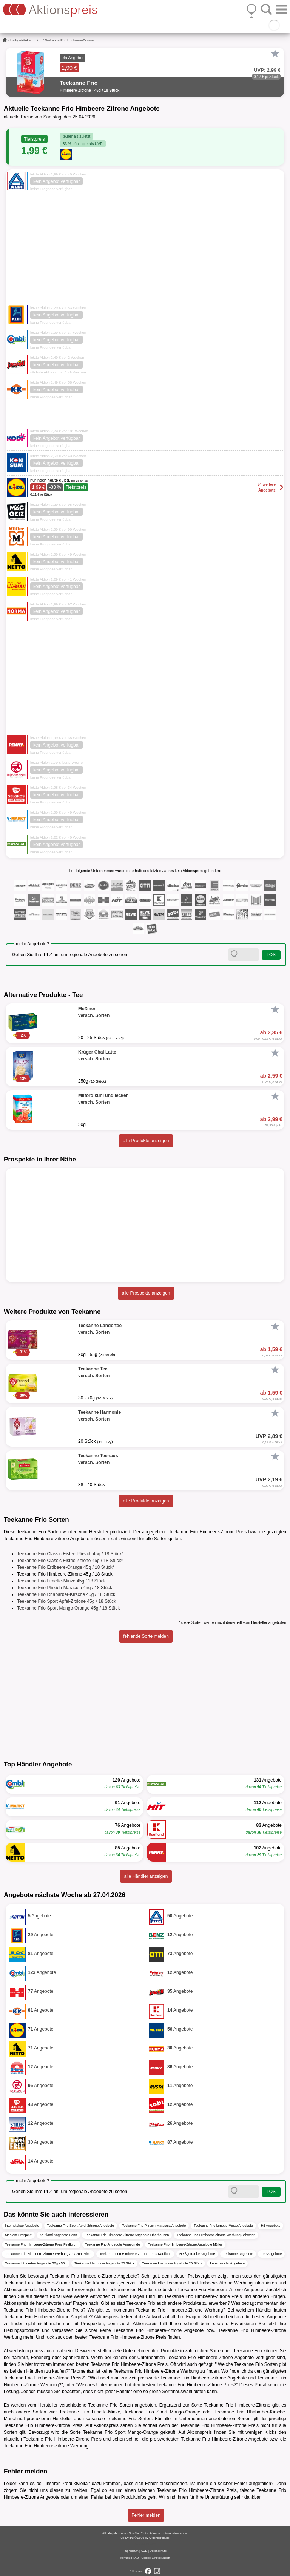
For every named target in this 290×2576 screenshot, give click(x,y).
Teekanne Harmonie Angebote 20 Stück (104, 2263)
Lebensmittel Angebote (227, 2263)
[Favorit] (275, 54)
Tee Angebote (271, 2254)
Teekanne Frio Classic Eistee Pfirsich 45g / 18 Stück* (70, 1553)
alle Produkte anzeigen (146, 1140)
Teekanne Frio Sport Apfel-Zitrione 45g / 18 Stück (66, 1601)
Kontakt (125, 2557)
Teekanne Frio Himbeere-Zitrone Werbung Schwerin (216, 2235)
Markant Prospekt (18, 2235)
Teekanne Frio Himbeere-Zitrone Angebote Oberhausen (127, 2235)
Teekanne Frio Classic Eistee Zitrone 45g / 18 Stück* (70, 1560)
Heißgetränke (20, 40)
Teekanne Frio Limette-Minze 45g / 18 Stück (61, 1581)
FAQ (136, 2557)
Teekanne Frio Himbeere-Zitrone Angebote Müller (185, 2244)
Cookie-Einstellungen (155, 2557)
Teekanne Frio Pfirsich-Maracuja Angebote (154, 2225)
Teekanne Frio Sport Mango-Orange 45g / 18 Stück (68, 1608)
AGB (144, 2551)
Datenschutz (158, 2551)
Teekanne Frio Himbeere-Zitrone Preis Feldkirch (41, 2244)
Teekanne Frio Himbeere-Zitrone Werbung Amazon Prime (48, 2254)
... (35, 40)
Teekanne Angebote (238, 2254)
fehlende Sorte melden (146, 1636)
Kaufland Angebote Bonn (58, 2235)
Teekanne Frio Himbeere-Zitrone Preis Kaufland (135, 2254)
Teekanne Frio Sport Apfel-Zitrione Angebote (80, 2225)
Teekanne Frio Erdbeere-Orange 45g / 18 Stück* (65, 1567)
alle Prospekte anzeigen (146, 1293)
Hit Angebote (271, 2225)
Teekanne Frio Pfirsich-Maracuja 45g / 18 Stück (64, 1587)
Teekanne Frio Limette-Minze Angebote (223, 2225)
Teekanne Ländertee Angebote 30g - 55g (35, 2263)
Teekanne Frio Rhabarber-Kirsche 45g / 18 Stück (66, 1594)
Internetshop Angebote (22, 2225)
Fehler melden (145, 2515)
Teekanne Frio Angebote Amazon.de (112, 2244)
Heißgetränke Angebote (197, 2254)
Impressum (131, 2551)
